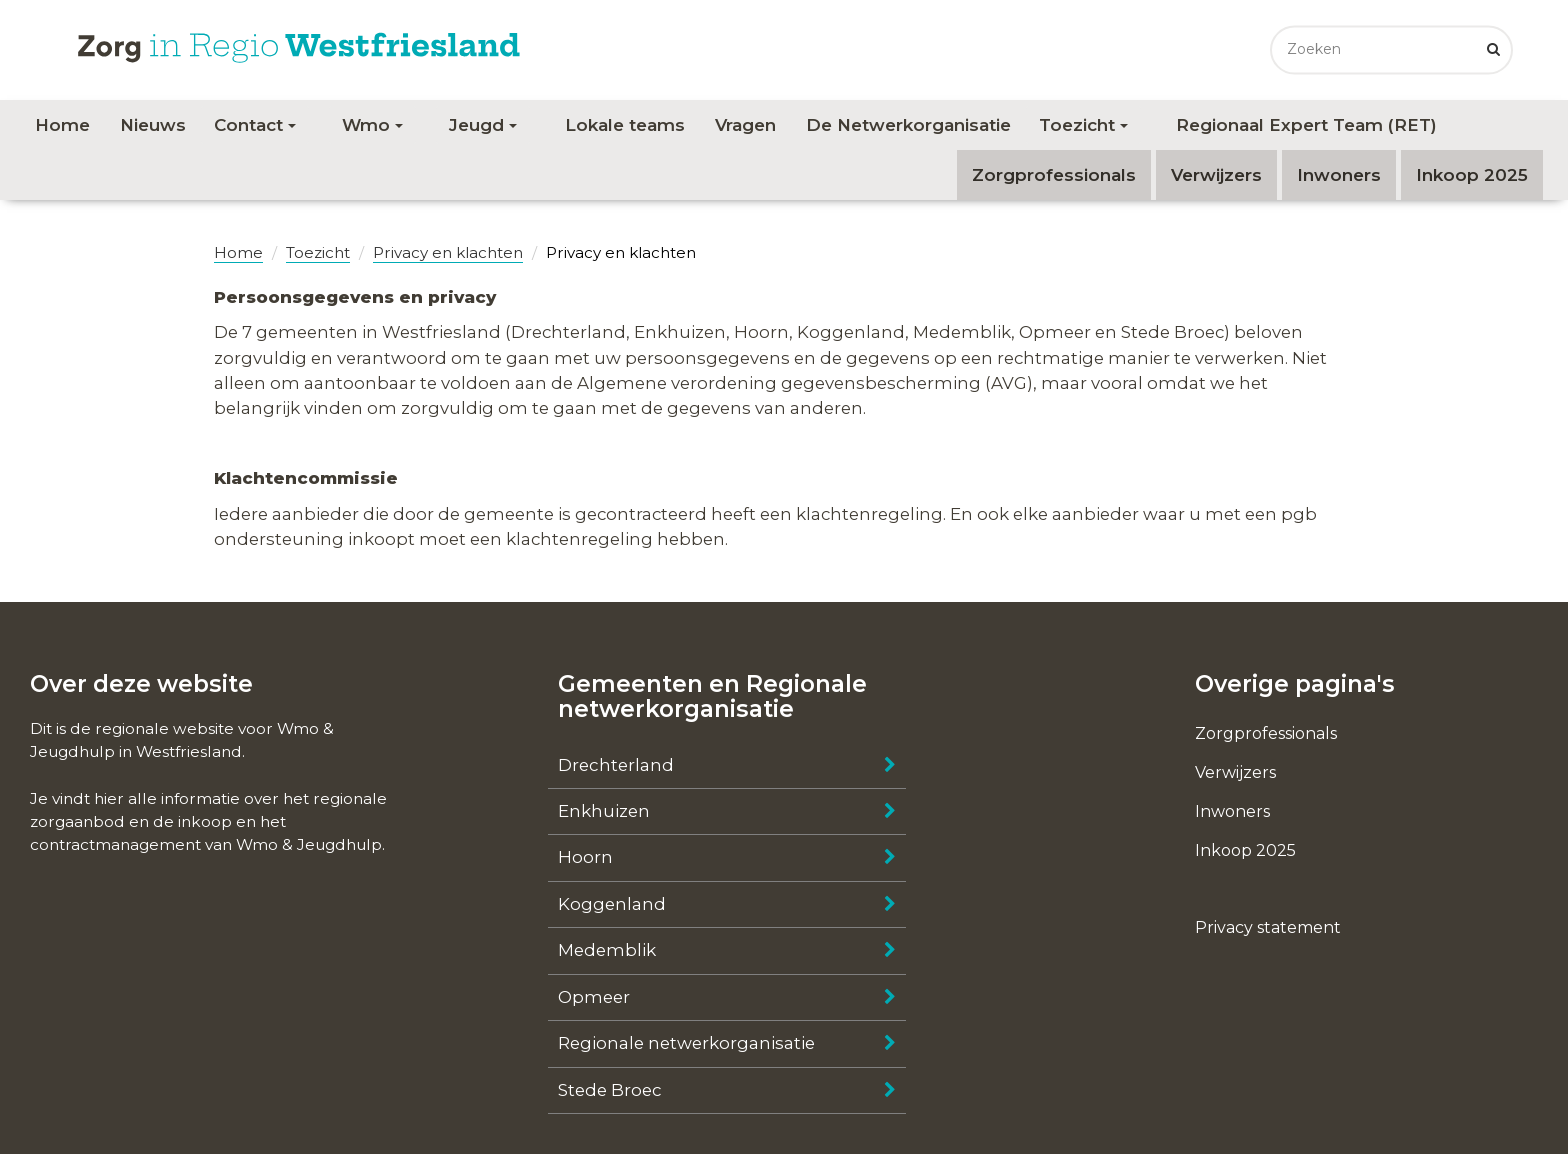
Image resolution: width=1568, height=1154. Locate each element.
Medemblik (607, 950)
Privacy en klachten (448, 252)
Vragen (745, 125)
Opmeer (594, 997)
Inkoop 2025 (1472, 175)
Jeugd (483, 125)
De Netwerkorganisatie (908, 125)
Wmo (372, 125)
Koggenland (612, 904)
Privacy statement (1268, 927)
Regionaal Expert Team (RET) (1306, 125)
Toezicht (1083, 125)
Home (62, 125)
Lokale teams (625, 125)
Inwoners (1339, 175)
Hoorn (585, 857)
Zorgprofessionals (1054, 175)
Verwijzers (1216, 175)
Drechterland (616, 765)
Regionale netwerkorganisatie (686, 1043)
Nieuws (153, 125)
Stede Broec (610, 1090)
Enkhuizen (604, 811)
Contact (255, 125)
